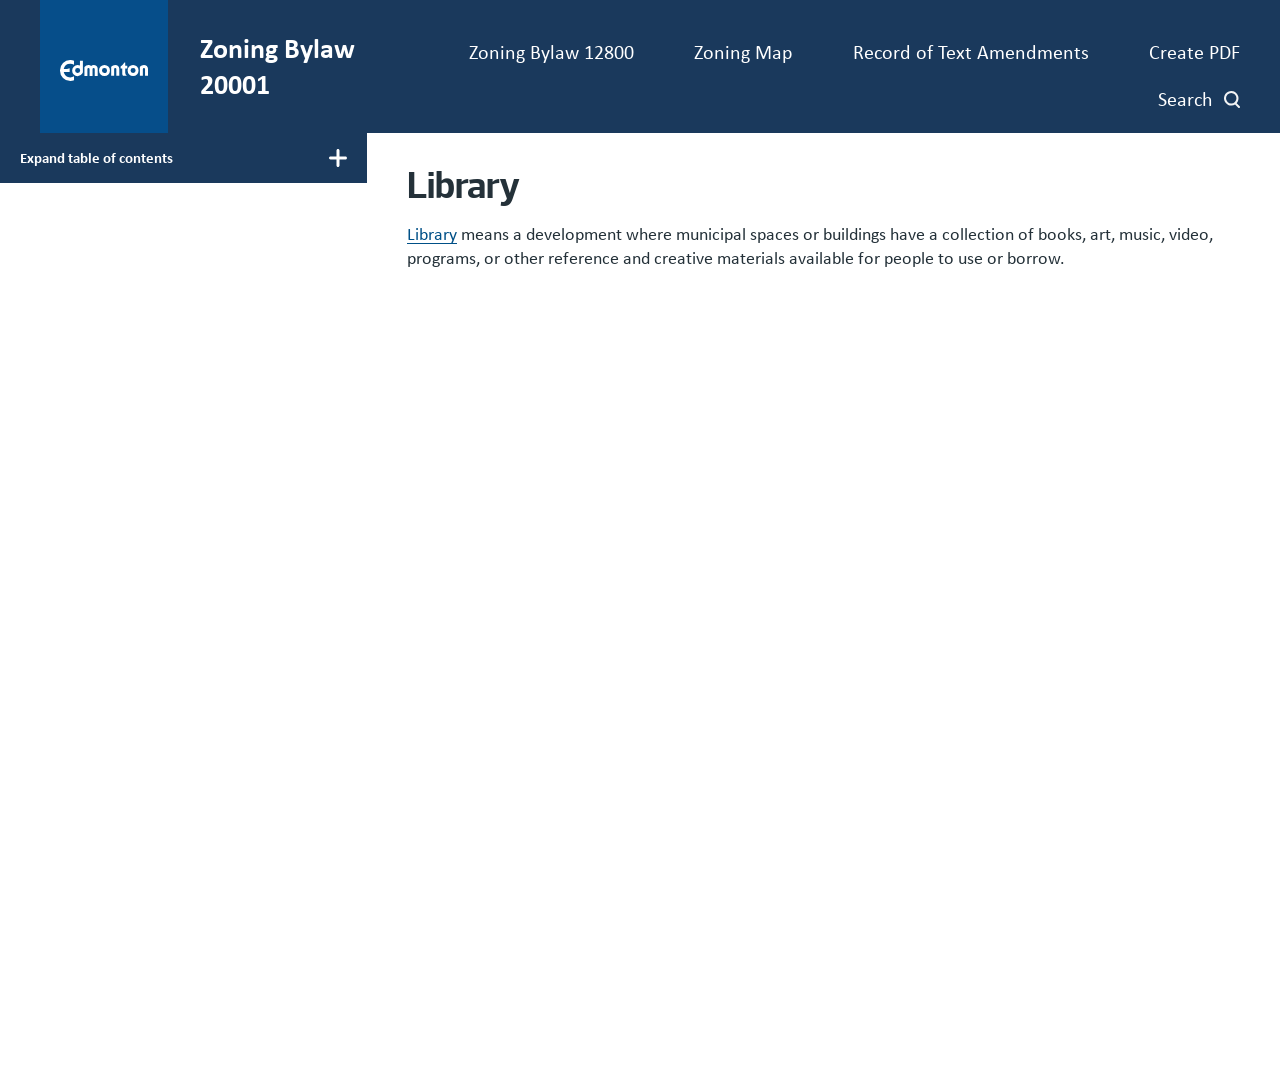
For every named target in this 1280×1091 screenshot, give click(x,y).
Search (1185, 98)
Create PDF (1194, 51)
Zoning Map (743, 51)
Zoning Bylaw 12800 (551, 51)
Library (432, 234)
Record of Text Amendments (971, 51)
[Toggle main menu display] (183, 158)
